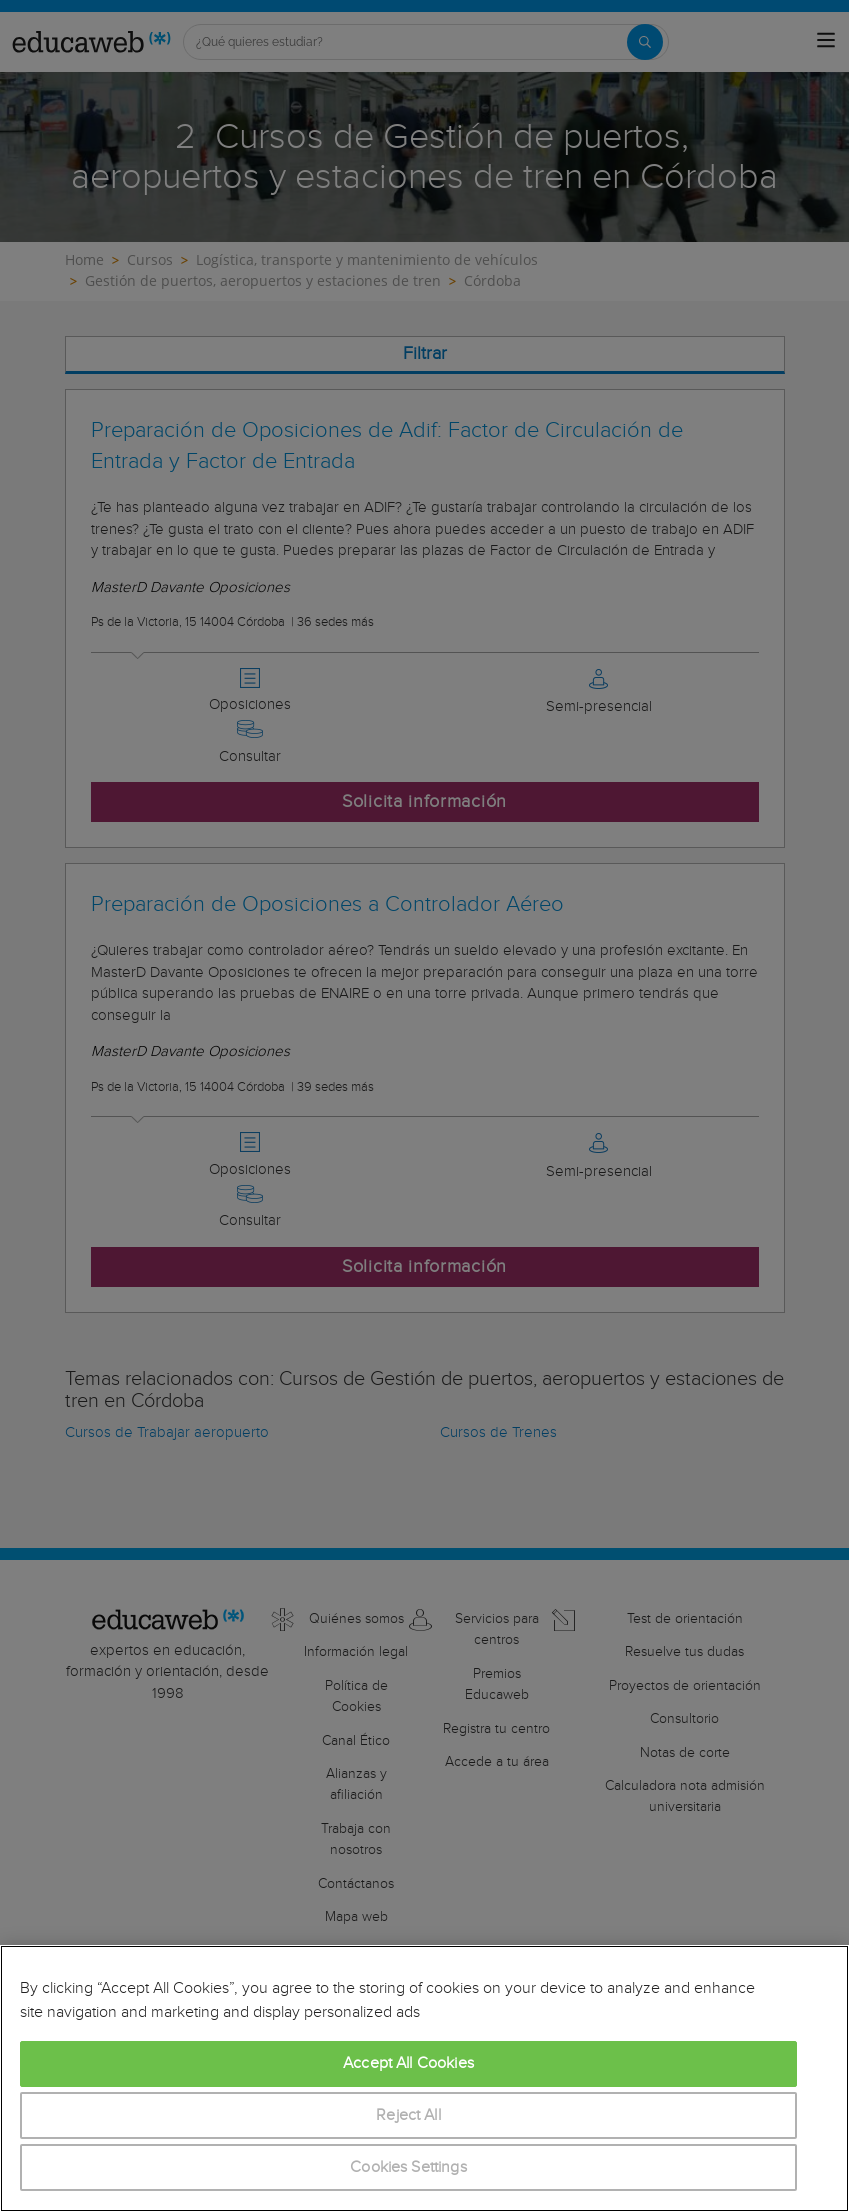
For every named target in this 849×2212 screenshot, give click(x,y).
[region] (424, 2078)
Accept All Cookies (408, 2063)
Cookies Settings (408, 2167)
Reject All (408, 2115)
